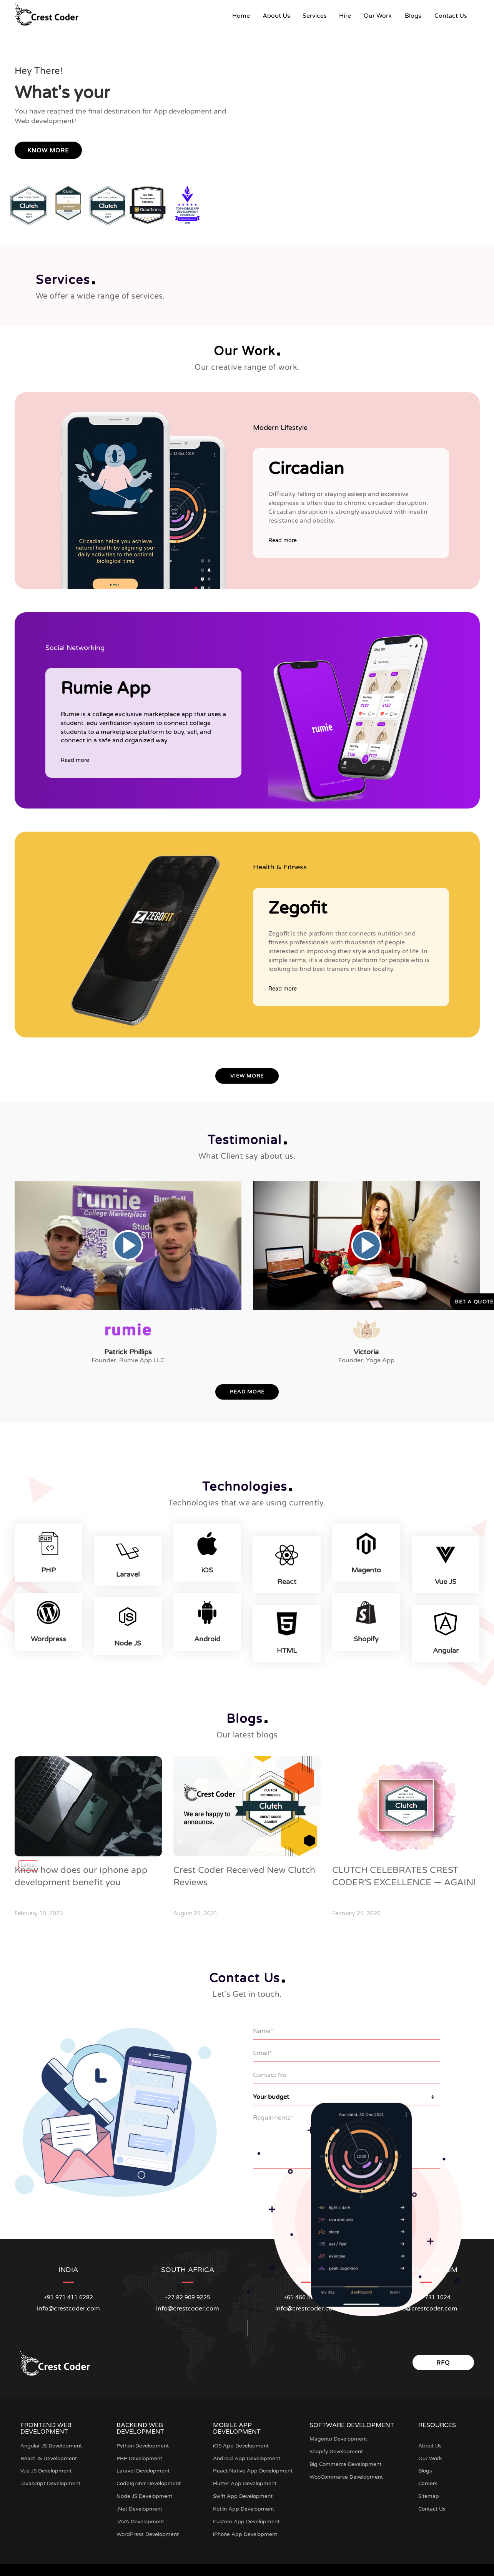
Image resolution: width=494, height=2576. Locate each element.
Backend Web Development (140, 2424)
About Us (276, 16)
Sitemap (428, 2492)
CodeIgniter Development (149, 2479)
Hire (345, 16)
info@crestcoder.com (68, 2304)
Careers (428, 2479)
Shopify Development (337, 2447)
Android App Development (247, 2454)
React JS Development (49, 2454)
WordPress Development (148, 2530)
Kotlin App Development (244, 2505)
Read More (247, 1392)
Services (315, 16)
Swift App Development (243, 2492)
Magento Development (339, 2435)
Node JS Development (145, 2492)
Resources (437, 2421)
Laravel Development (143, 2467)
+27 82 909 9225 (187, 2293)
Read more (282, 540)
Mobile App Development (237, 2424)
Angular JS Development (52, 2441)
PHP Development (140, 2454)
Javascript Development (51, 2479)
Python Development (143, 2441)
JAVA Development (141, 2517)
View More (247, 1076)
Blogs (413, 16)
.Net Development (139, 2505)
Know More (48, 150)
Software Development (351, 2421)
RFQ (443, 2358)
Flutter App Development (245, 2479)
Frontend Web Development (46, 2424)
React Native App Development (253, 2467)
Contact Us (450, 16)
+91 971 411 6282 (68, 2293)
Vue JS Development (47, 2467)
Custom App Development (247, 2517)
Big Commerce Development (346, 2460)
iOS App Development (241, 2441)
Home (244, 16)
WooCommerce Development (347, 2472)
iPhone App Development (246, 2530)
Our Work (378, 16)
